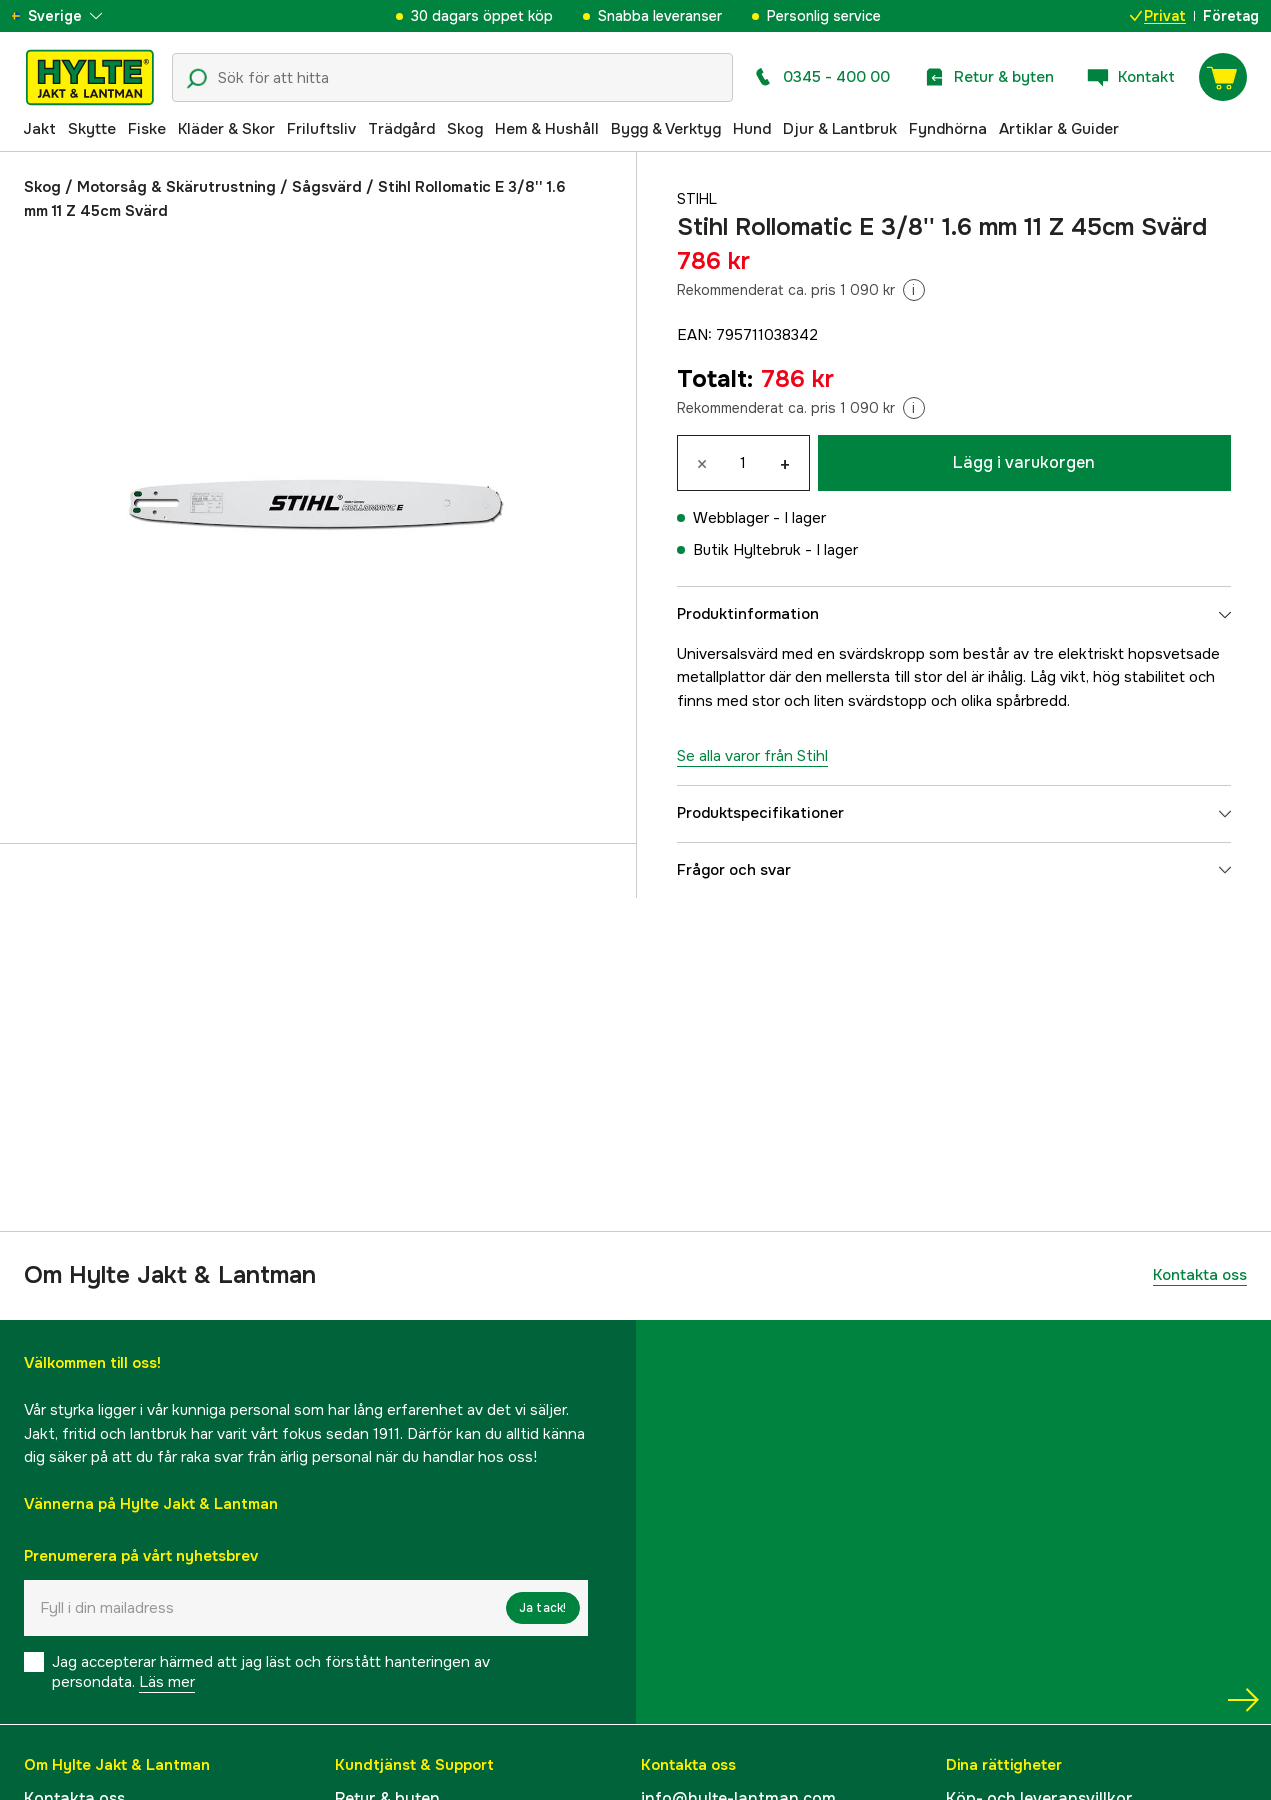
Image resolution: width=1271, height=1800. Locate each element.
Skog (465, 129)
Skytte (92, 129)
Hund (752, 129)
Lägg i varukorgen (1024, 462)
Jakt (39, 129)
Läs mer (167, 1682)
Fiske (147, 129)
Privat (1158, 16)
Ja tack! (543, 1608)
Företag (1231, 16)
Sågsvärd (327, 187)
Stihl (698, 199)
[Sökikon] (197, 79)
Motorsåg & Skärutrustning (176, 187)
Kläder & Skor (226, 129)
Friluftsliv (321, 129)
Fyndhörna (948, 129)
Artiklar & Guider (1059, 129)
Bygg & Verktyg (666, 129)
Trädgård (401, 129)
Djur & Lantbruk (840, 129)
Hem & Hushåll (547, 129)
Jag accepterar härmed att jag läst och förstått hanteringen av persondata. (271, 1672)
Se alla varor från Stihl (752, 756)
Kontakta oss (1200, 1275)
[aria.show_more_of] (73, 16)
